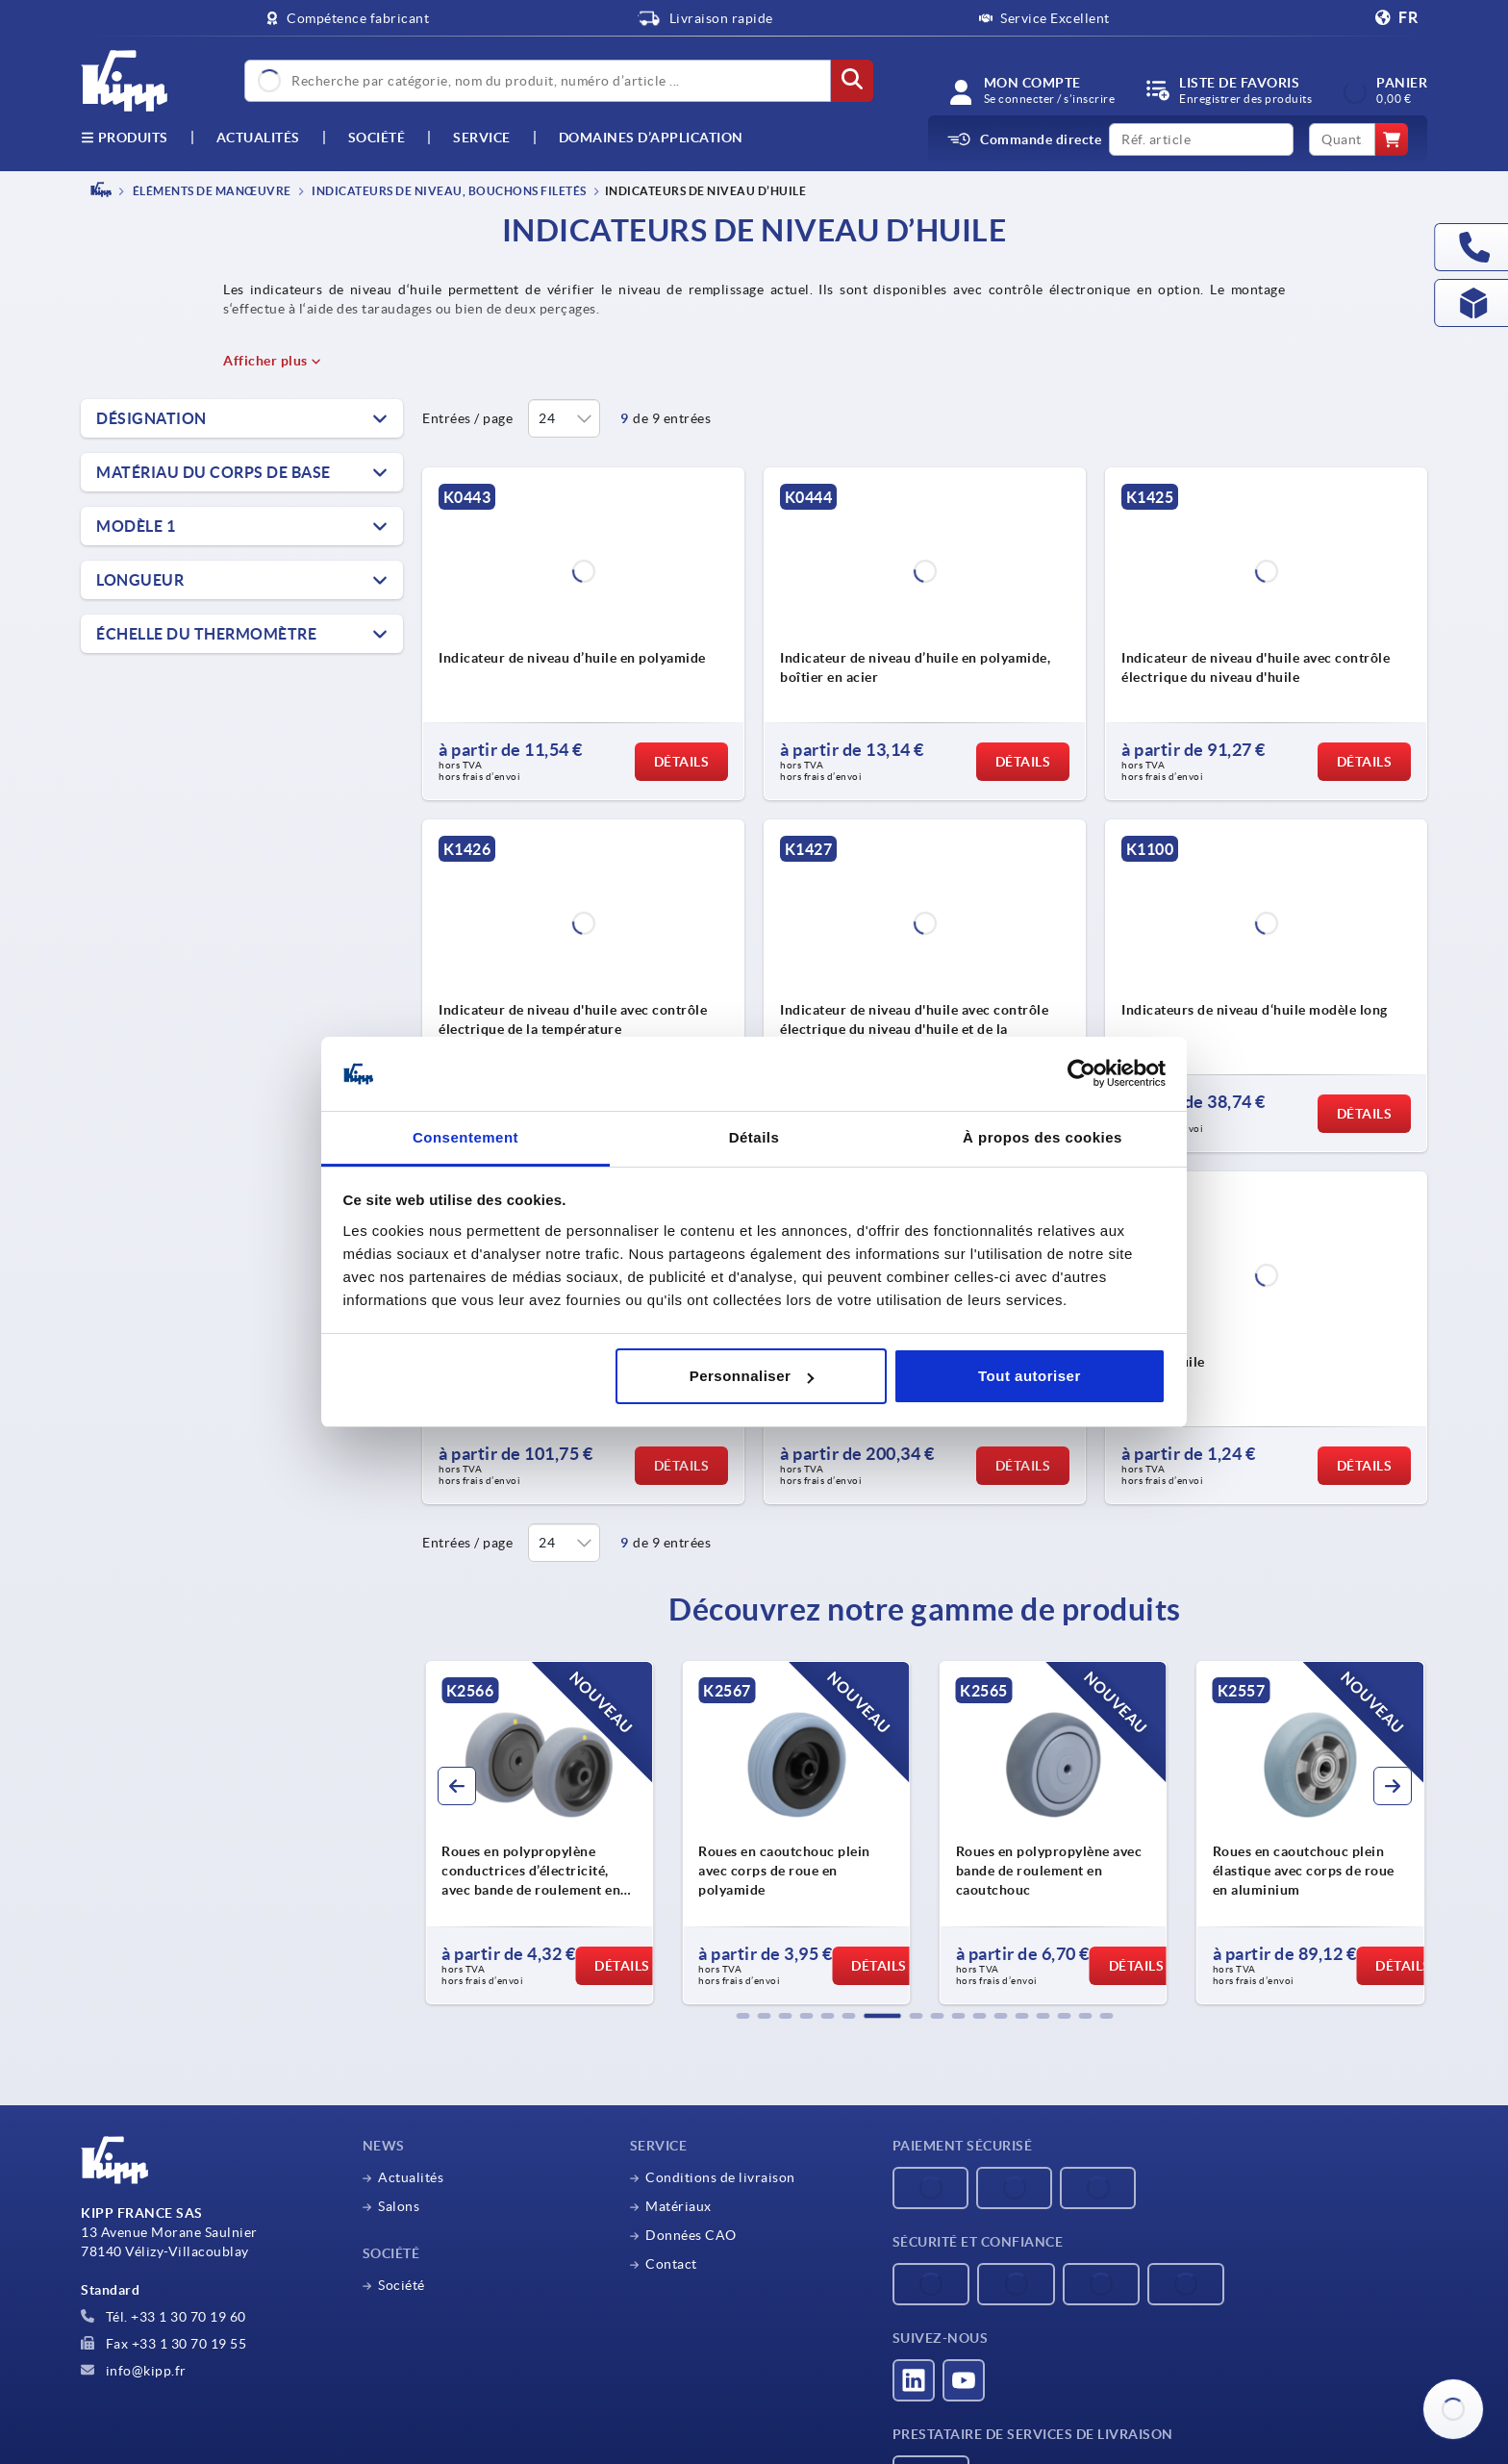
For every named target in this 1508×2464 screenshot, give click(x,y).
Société (377, 137)
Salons (398, 2206)
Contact (671, 2264)
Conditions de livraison (720, 2177)
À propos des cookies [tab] (1042, 1137)
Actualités (410, 2177)
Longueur (140, 580)
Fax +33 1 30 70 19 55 (163, 2343)
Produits (124, 137)
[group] (539, 1833)
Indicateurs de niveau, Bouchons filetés (448, 191)
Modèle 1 (135, 526)
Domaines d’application (651, 137)
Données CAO (691, 2235)
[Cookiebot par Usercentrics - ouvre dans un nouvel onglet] (1081, 1074)
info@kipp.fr (134, 2370)
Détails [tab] (754, 1137)
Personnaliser (752, 1376)
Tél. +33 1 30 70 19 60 (163, 2317)
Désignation (151, 418)
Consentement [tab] (465, 1137)
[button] (743, 2016)
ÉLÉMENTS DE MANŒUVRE (210, 191)
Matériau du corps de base (213, 472)
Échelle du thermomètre (206, 633)
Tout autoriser (1029, 1376)
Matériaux (678, 2206)
